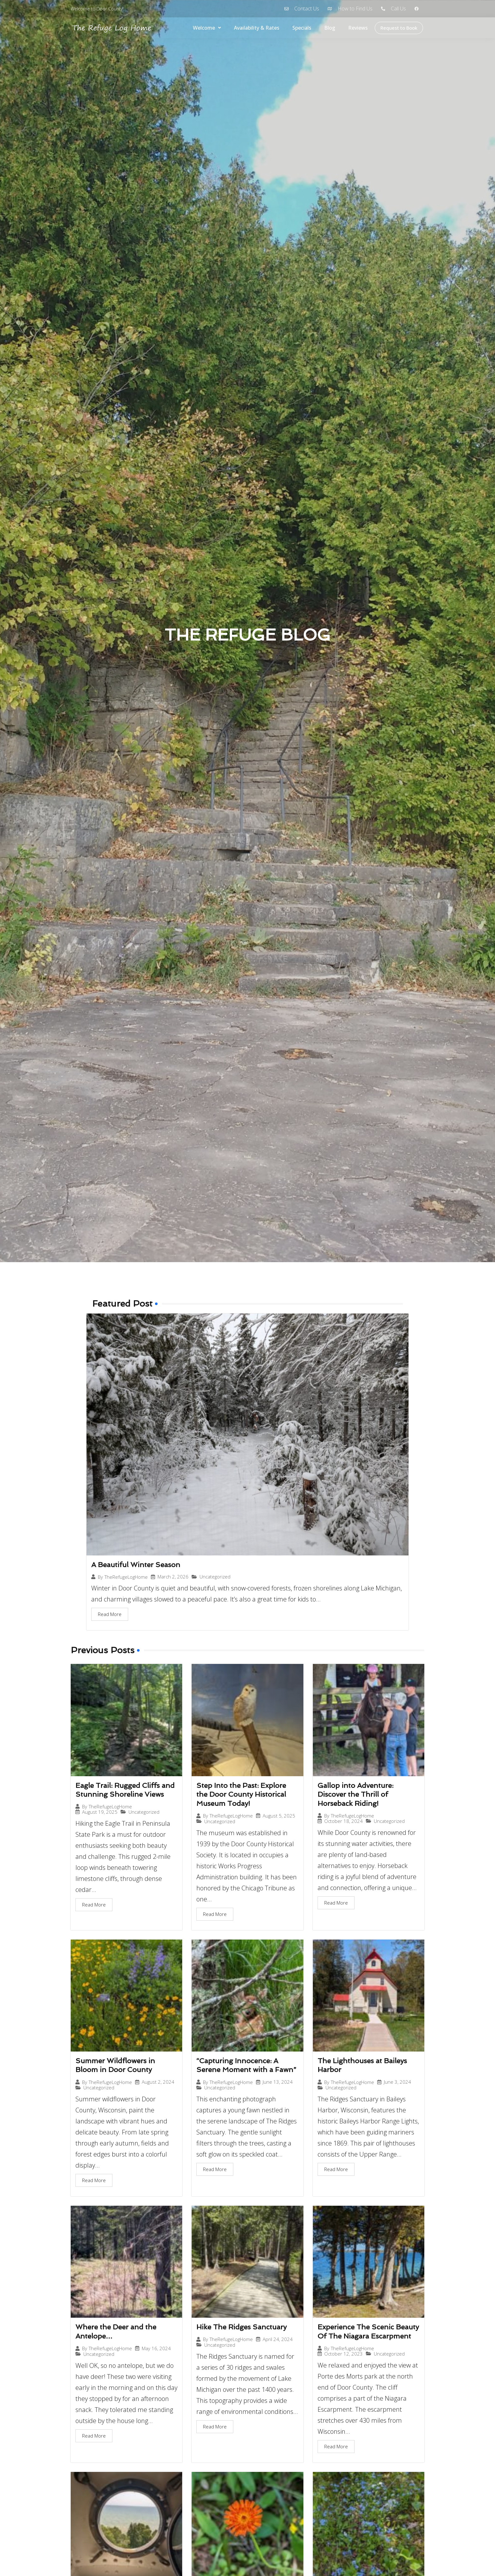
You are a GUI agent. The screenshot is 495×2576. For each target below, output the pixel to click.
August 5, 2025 (279, 1815)
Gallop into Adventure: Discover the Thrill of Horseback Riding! (355, 1794)
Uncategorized (215, 1576)
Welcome (207, 27)
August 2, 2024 (158, 2082)
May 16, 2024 (156, 2348)
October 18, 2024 (343, 1821)
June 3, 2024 (397, 2082)
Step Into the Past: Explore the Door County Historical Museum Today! (241, 1794)
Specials (301, 27)
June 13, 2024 (278, 2082)
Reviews (358, 27)
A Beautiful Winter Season (135, 1564)
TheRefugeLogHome (126, 1577)
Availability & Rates (256, 27)
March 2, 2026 (173, 1576)
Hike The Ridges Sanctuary (241, 2327)
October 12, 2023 (343, 2353)
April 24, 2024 (278, 2339)
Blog (329, 27)
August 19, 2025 (99, 1812)
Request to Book (398, 28)
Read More (110, 1614)
